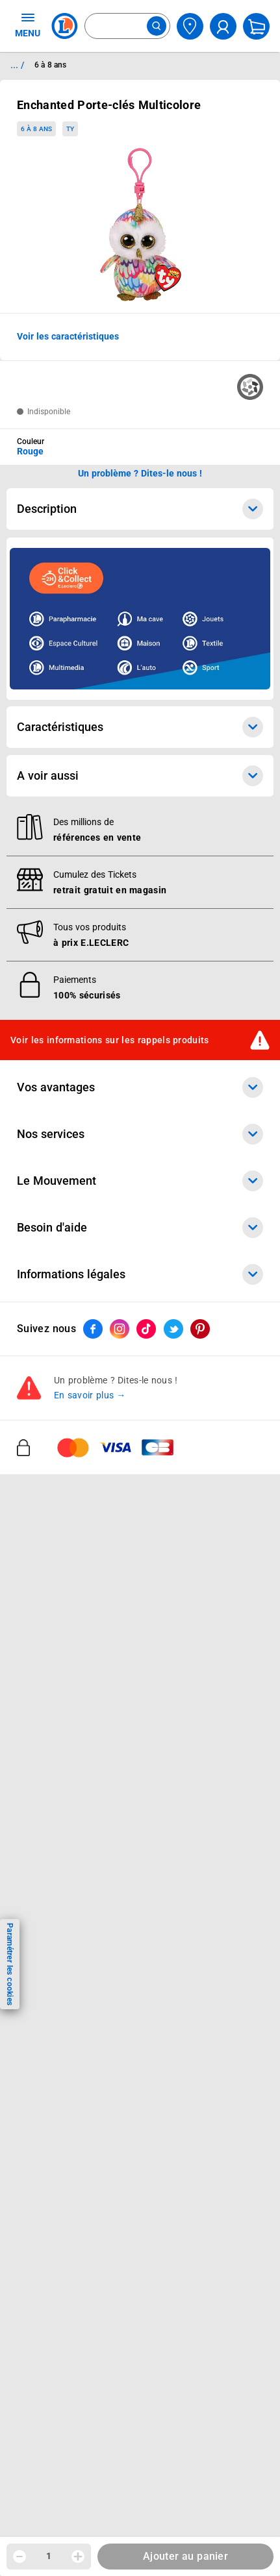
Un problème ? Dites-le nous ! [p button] (140, 473)
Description (140, 509)
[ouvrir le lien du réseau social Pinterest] (200, 1329)
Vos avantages (140, 1087)
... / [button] (17, 65)
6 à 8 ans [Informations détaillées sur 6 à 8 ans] (50, 64)
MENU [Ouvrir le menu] (27, 24)
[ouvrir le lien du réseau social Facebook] (93, 1329)
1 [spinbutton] (48, 2556)
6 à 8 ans (36, 128)
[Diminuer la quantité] (19, 2556)
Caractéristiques (140, 727)
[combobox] (127, 26)
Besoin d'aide (140, 1227)
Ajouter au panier (185, 2556)
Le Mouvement (140, 1180)
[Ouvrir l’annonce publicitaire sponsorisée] (140, 618)
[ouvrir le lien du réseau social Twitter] (173, 1329)
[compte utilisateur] (223, 26)
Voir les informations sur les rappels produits (109, 1040)
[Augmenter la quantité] (77, 2556)
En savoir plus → (90, 1395)
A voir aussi (140, 775)
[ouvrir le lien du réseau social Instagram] (119, 1329)
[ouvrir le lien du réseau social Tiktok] (146, 1329)
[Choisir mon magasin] (190, 26)
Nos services (140, 1134)
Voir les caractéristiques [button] (68, 336)
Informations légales (140, 1274)
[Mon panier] (256, 26)
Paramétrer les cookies (9, 1964)
